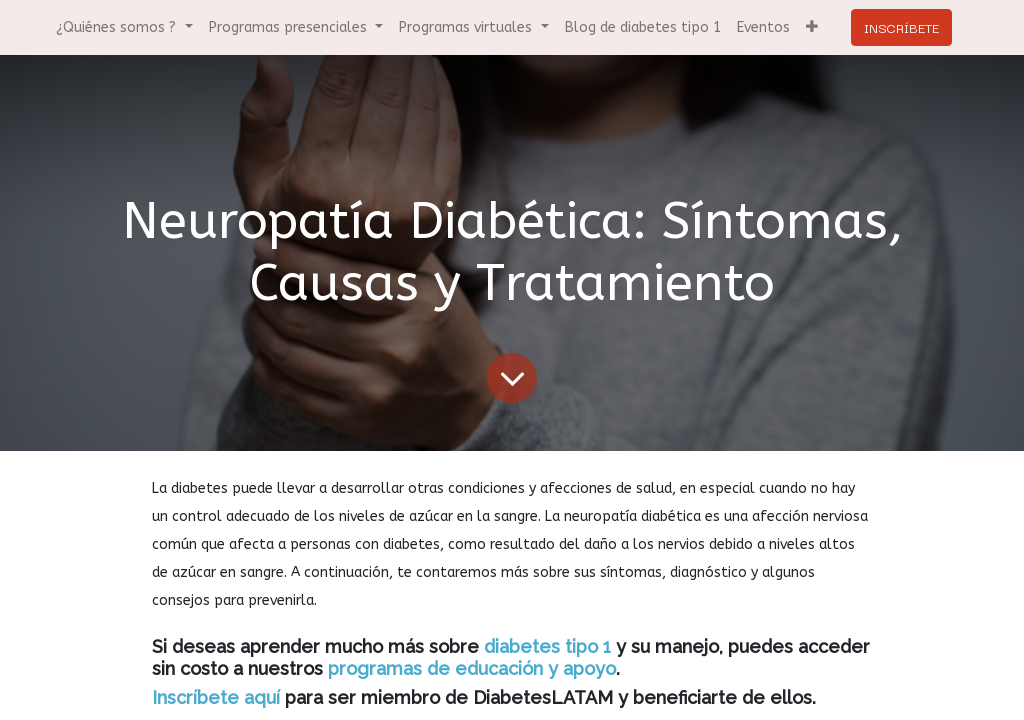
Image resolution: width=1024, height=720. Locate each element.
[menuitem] (643, 27)
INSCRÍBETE (901, 27)
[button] (812, 27)
